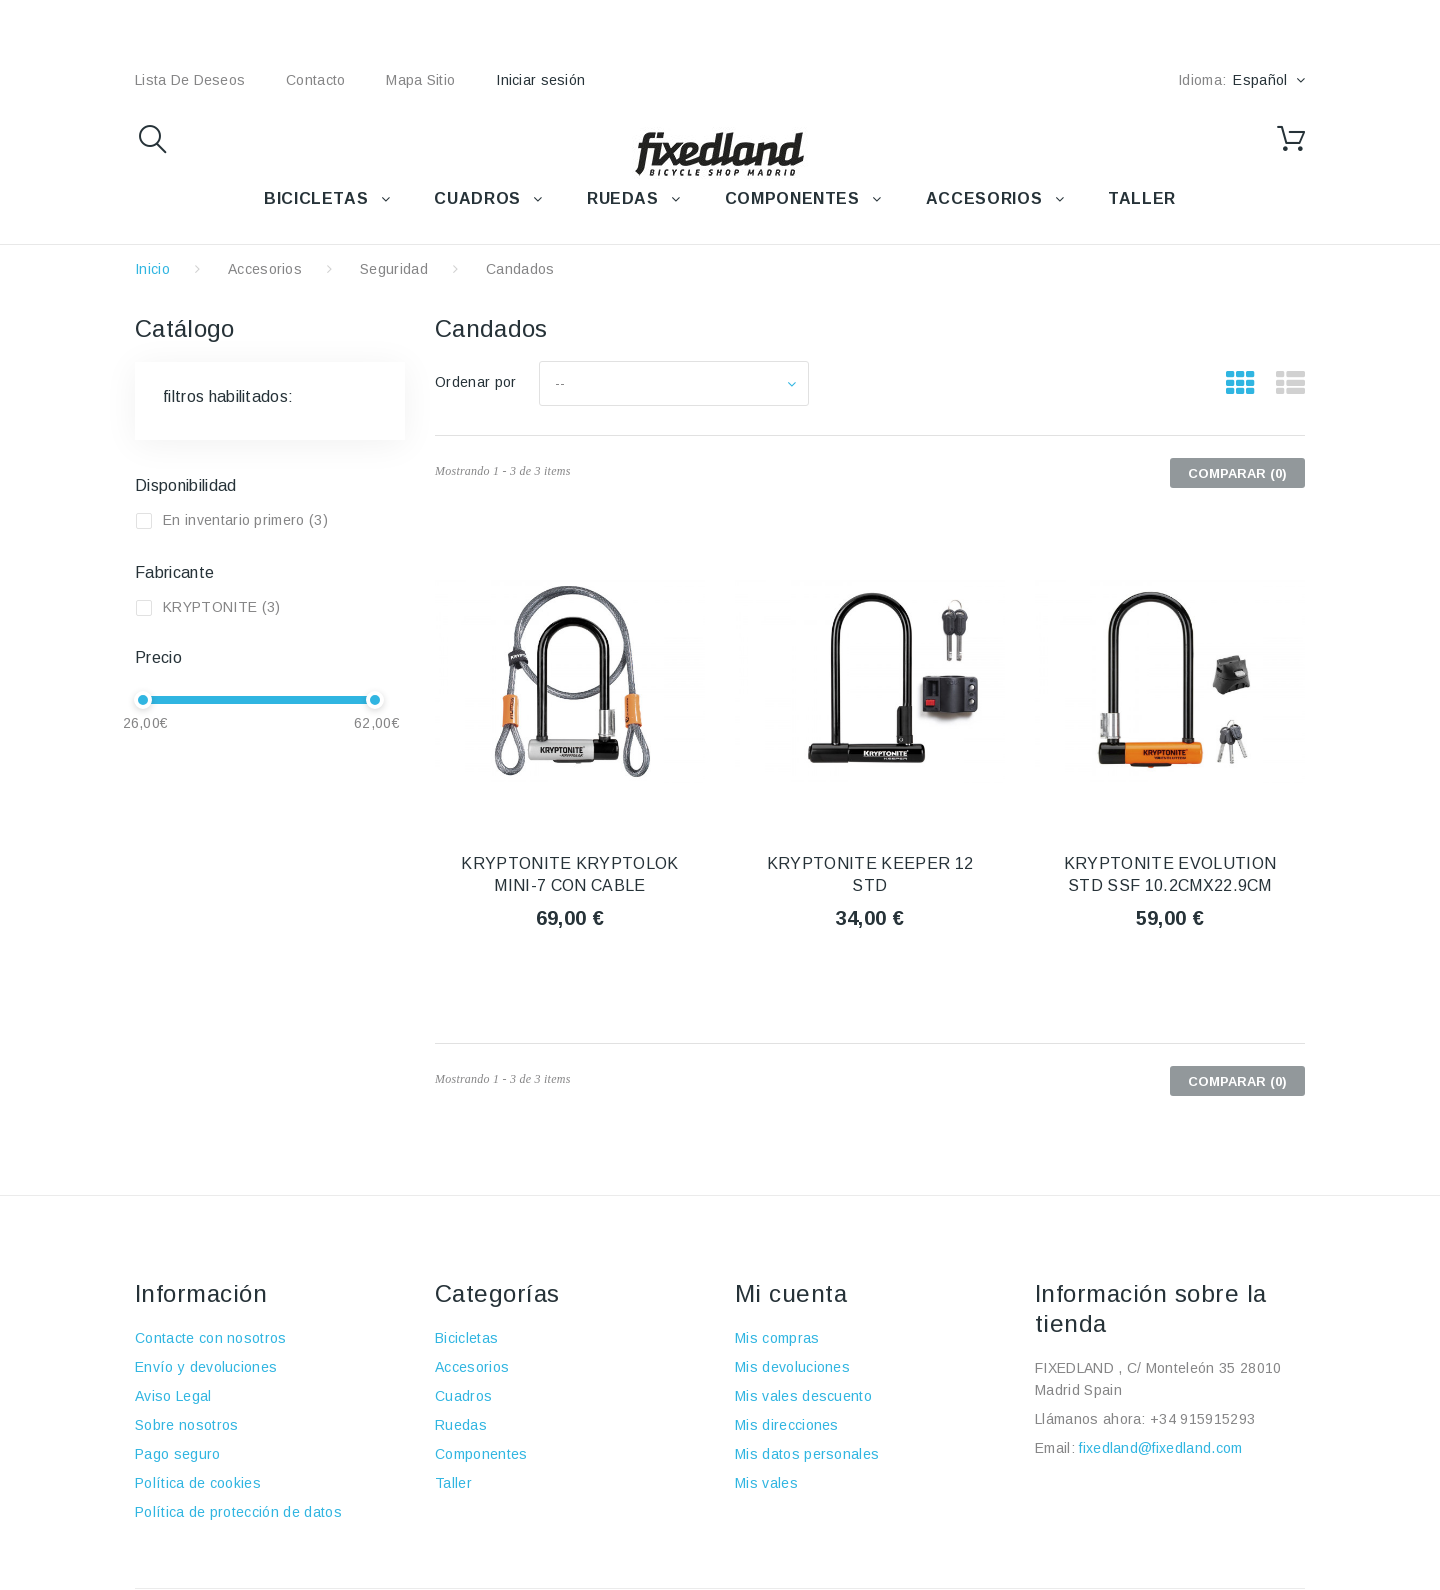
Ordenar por (476, 382)
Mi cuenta (791, 1293)
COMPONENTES (792, 198)
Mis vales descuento (803, 1396)
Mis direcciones (787, 1425)
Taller (453, 1483)
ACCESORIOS (984, 198)
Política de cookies (198, 1483)
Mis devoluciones (792, 1367)
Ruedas (461, 1425)
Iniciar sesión (540, 80)
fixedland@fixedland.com (1160, 1448)
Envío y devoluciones (206, 1367)
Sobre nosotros (186, 1425)
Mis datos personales (807, 1454)
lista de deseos (190, 80)
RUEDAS (623, 198)
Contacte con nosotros (211, 1338)
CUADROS (477, 198)
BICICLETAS (316, 198)
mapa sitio (420, 80)
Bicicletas (466, 1338)
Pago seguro (178, 1454)
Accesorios (265, 269)
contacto (315, 80)
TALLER (1142, 198)
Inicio (152, 269)
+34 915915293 (1202, 1419)
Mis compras (777, 1338)
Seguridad (394, 269)
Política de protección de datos (238, 1512)
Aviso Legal (173, 1396)
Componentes (481, 1454)
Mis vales (766, 1483)
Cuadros (463, 1396)
